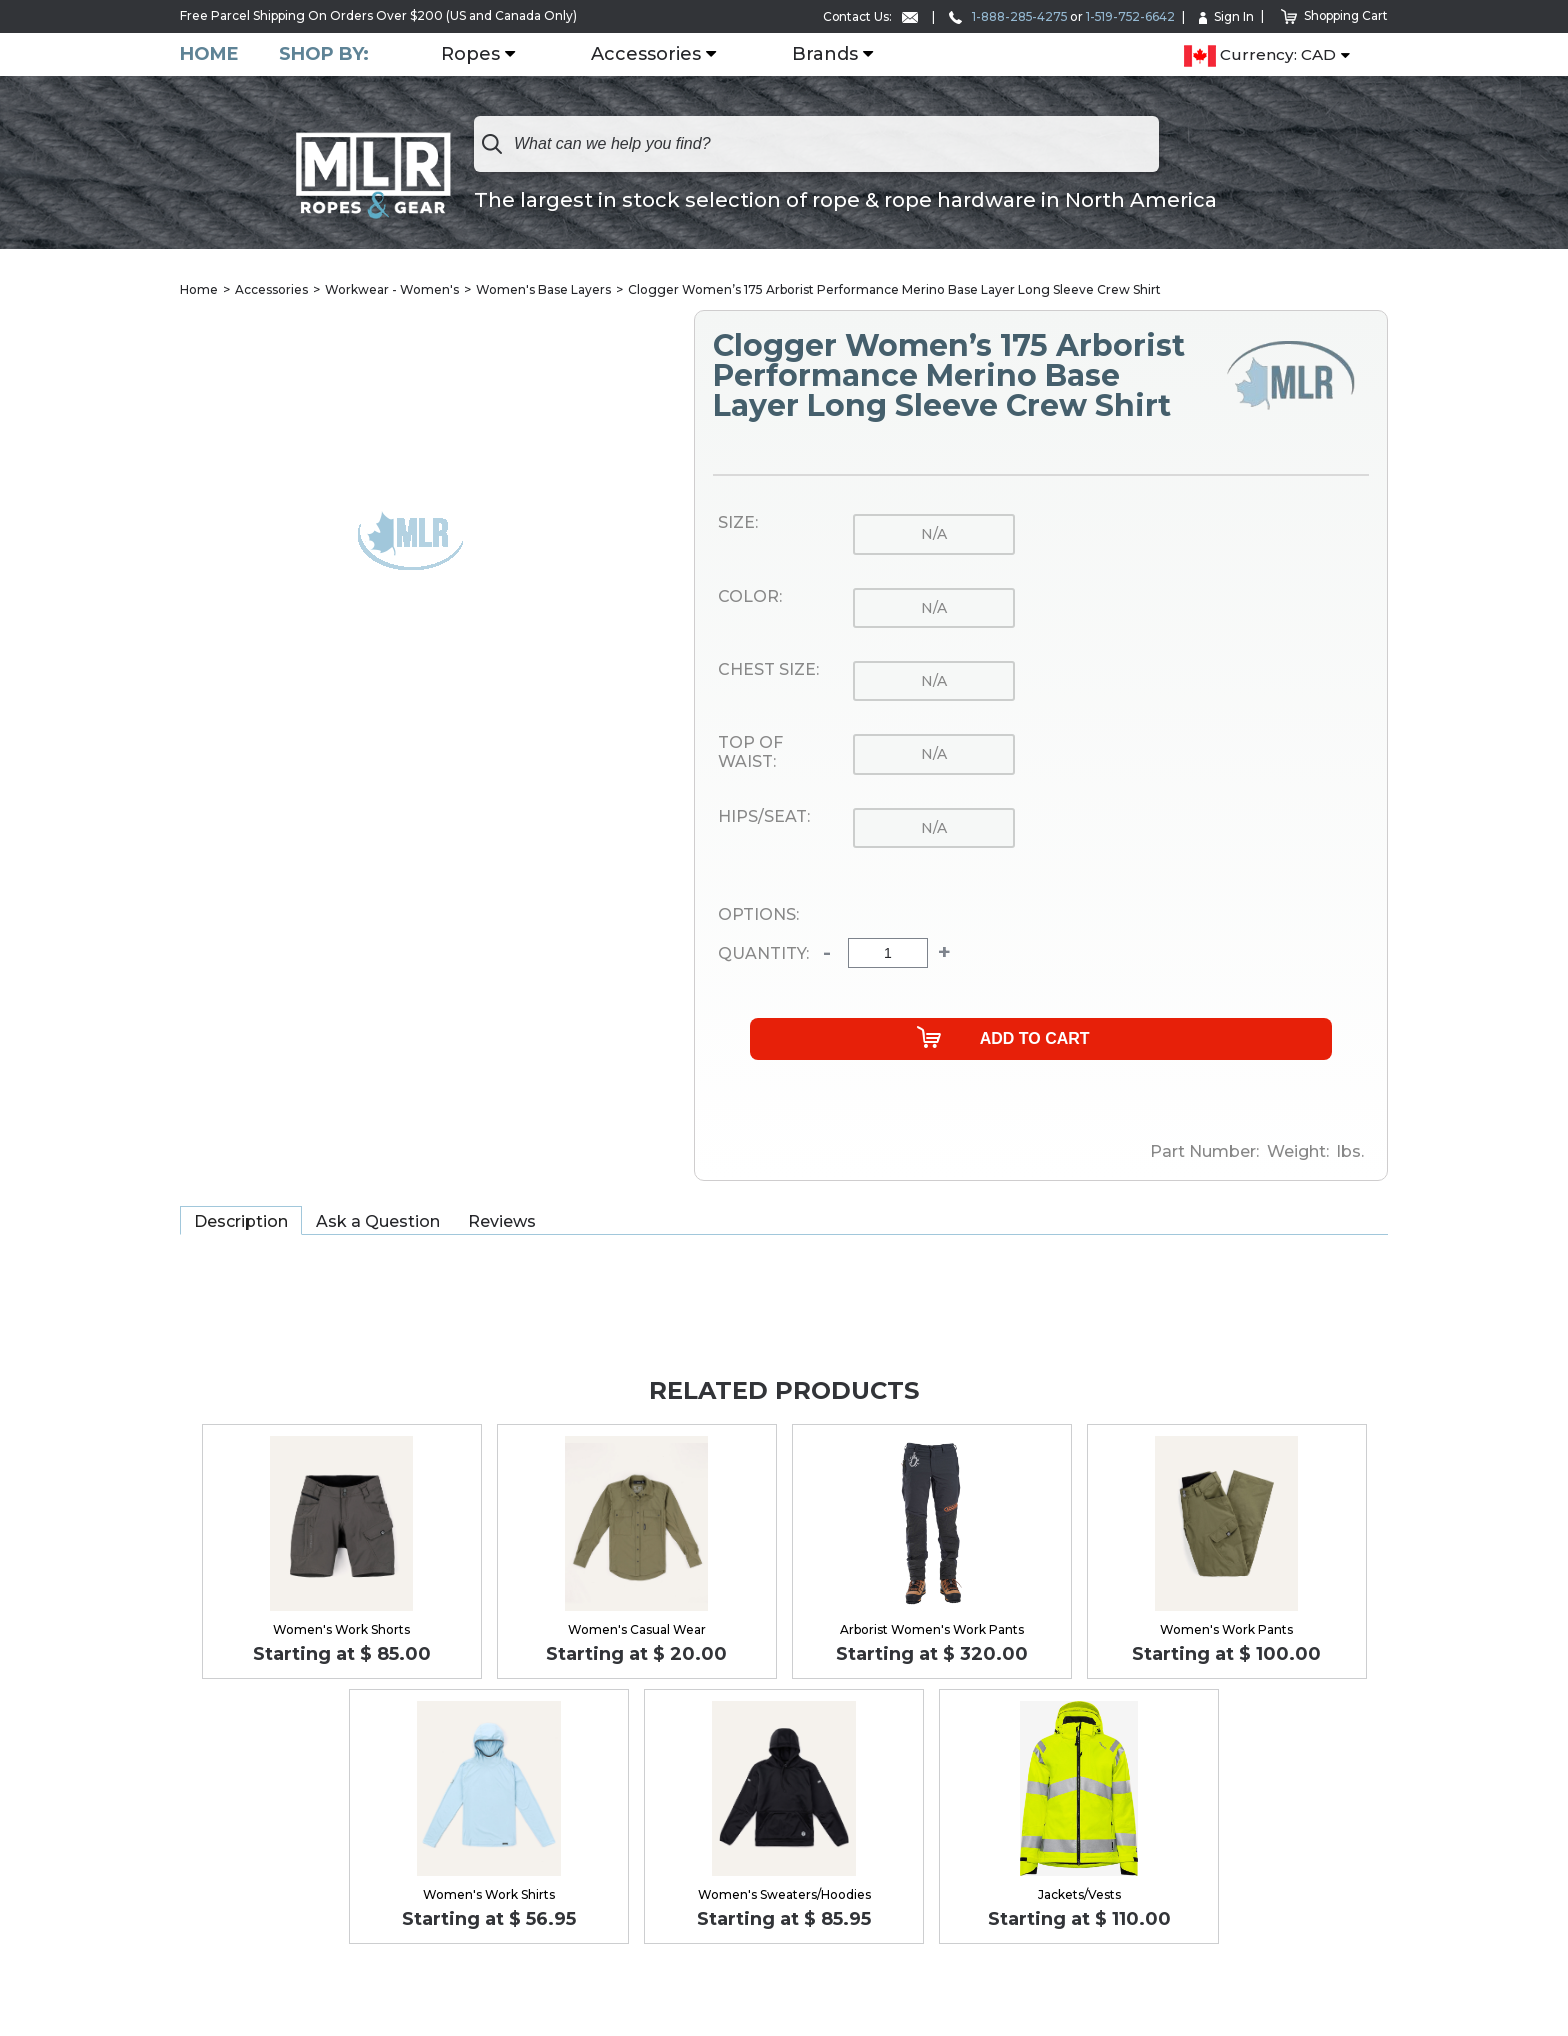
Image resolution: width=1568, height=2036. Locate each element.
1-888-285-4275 (1002, 16)
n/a (934, 534)
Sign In (1224, 16)
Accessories (646, 55)
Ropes (470, 55)
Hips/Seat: (764, 817)
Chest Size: (768, 670)
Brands (825, 55)
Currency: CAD (1260, 56)
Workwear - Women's (392, 289)
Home (209, 54)
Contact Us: (863, 16)
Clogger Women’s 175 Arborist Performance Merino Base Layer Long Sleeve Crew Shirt (894, 289)
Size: (738, 523)
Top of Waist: (750, 752)
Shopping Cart (1333, 15)
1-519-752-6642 (1126, 16)
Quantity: (763, 954)
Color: (750, 597)
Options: (758, 915)
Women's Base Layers (543, 289)
